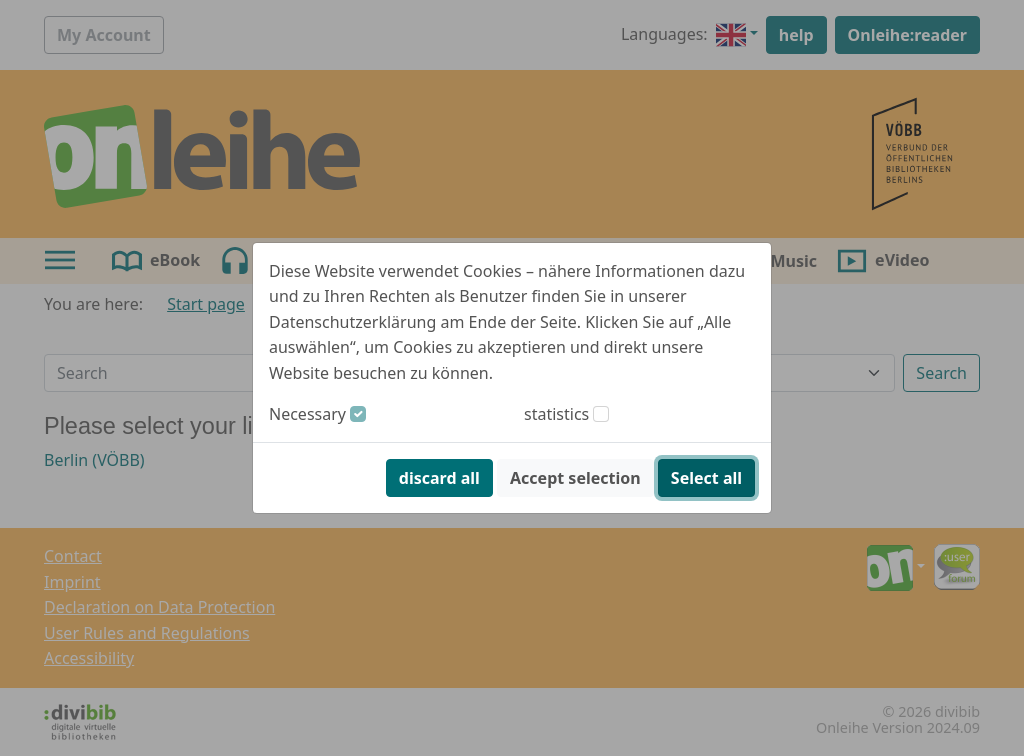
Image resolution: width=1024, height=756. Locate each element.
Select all (706, 478)
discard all (439, 478)
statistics (556, 414)
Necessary (307, 414)
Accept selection (575, 478)
